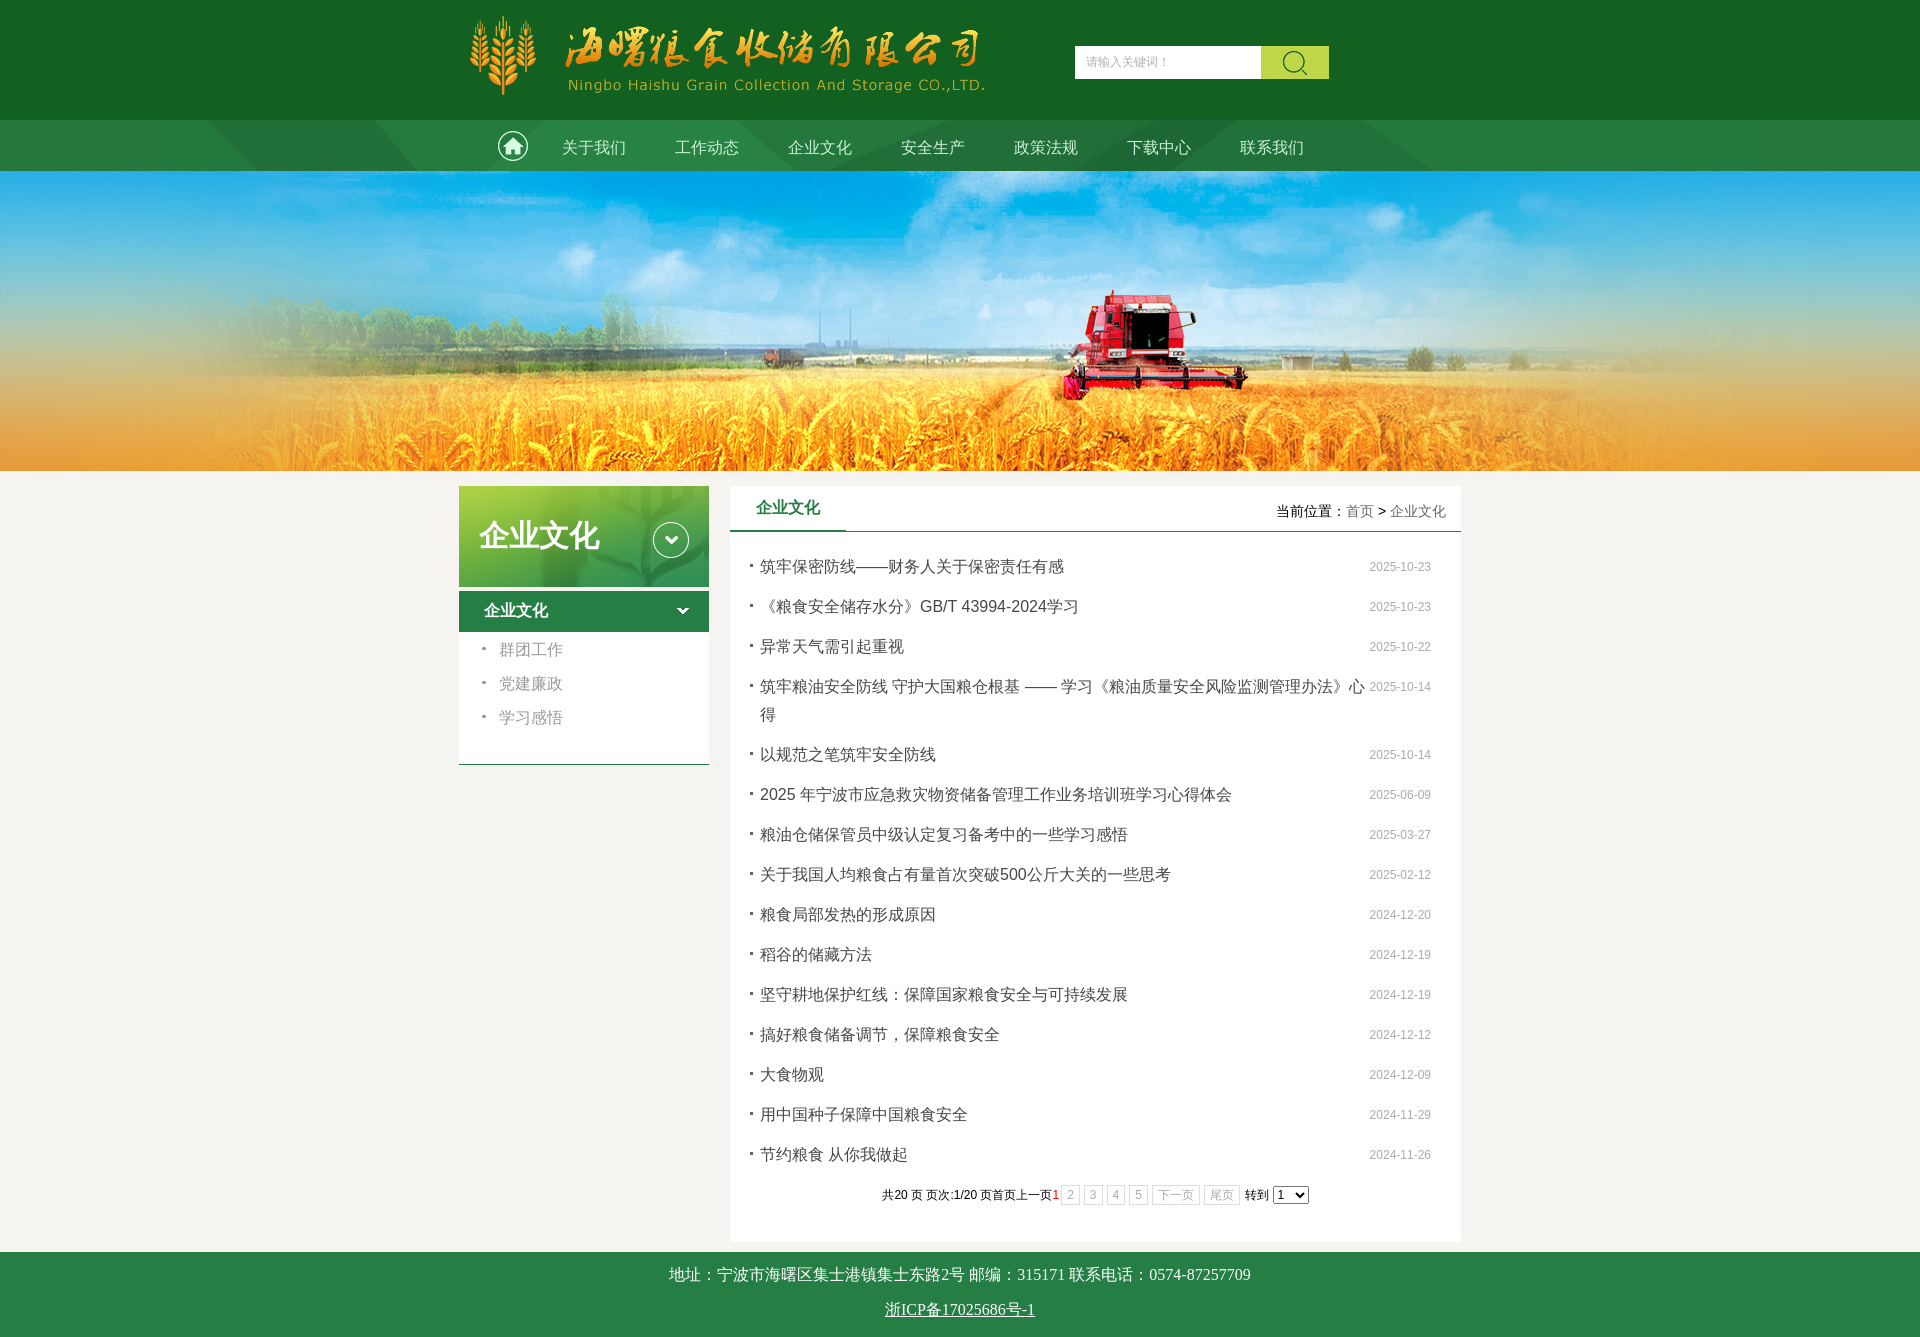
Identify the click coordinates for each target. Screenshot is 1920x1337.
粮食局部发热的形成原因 (848, 914)
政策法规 (1046, 147)
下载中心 (1159, 147)
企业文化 (820, 147)
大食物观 (792, 1074)
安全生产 (933, 147)
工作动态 (707, 147)
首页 (1360, 511)
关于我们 (594, 147)
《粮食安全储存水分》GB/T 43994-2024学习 (919, 606)
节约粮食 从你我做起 (834, 1154)
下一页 (1176, 1195)
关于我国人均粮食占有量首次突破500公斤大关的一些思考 (965, 874)
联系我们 (1272, 147)
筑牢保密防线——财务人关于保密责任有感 (912, 566)
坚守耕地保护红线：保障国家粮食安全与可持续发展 (944, 994)
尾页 (1222, 1195)
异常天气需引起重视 (832, 646)
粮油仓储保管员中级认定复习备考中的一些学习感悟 (944, 834)
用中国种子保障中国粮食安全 (864, 1114)
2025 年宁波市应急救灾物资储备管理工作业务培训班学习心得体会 (996, 794)
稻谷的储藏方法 (816, 954)
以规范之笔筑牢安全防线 (848, 754)
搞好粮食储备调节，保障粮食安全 (880, 1034)
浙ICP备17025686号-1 (960, 1309)
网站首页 (498, 145)
